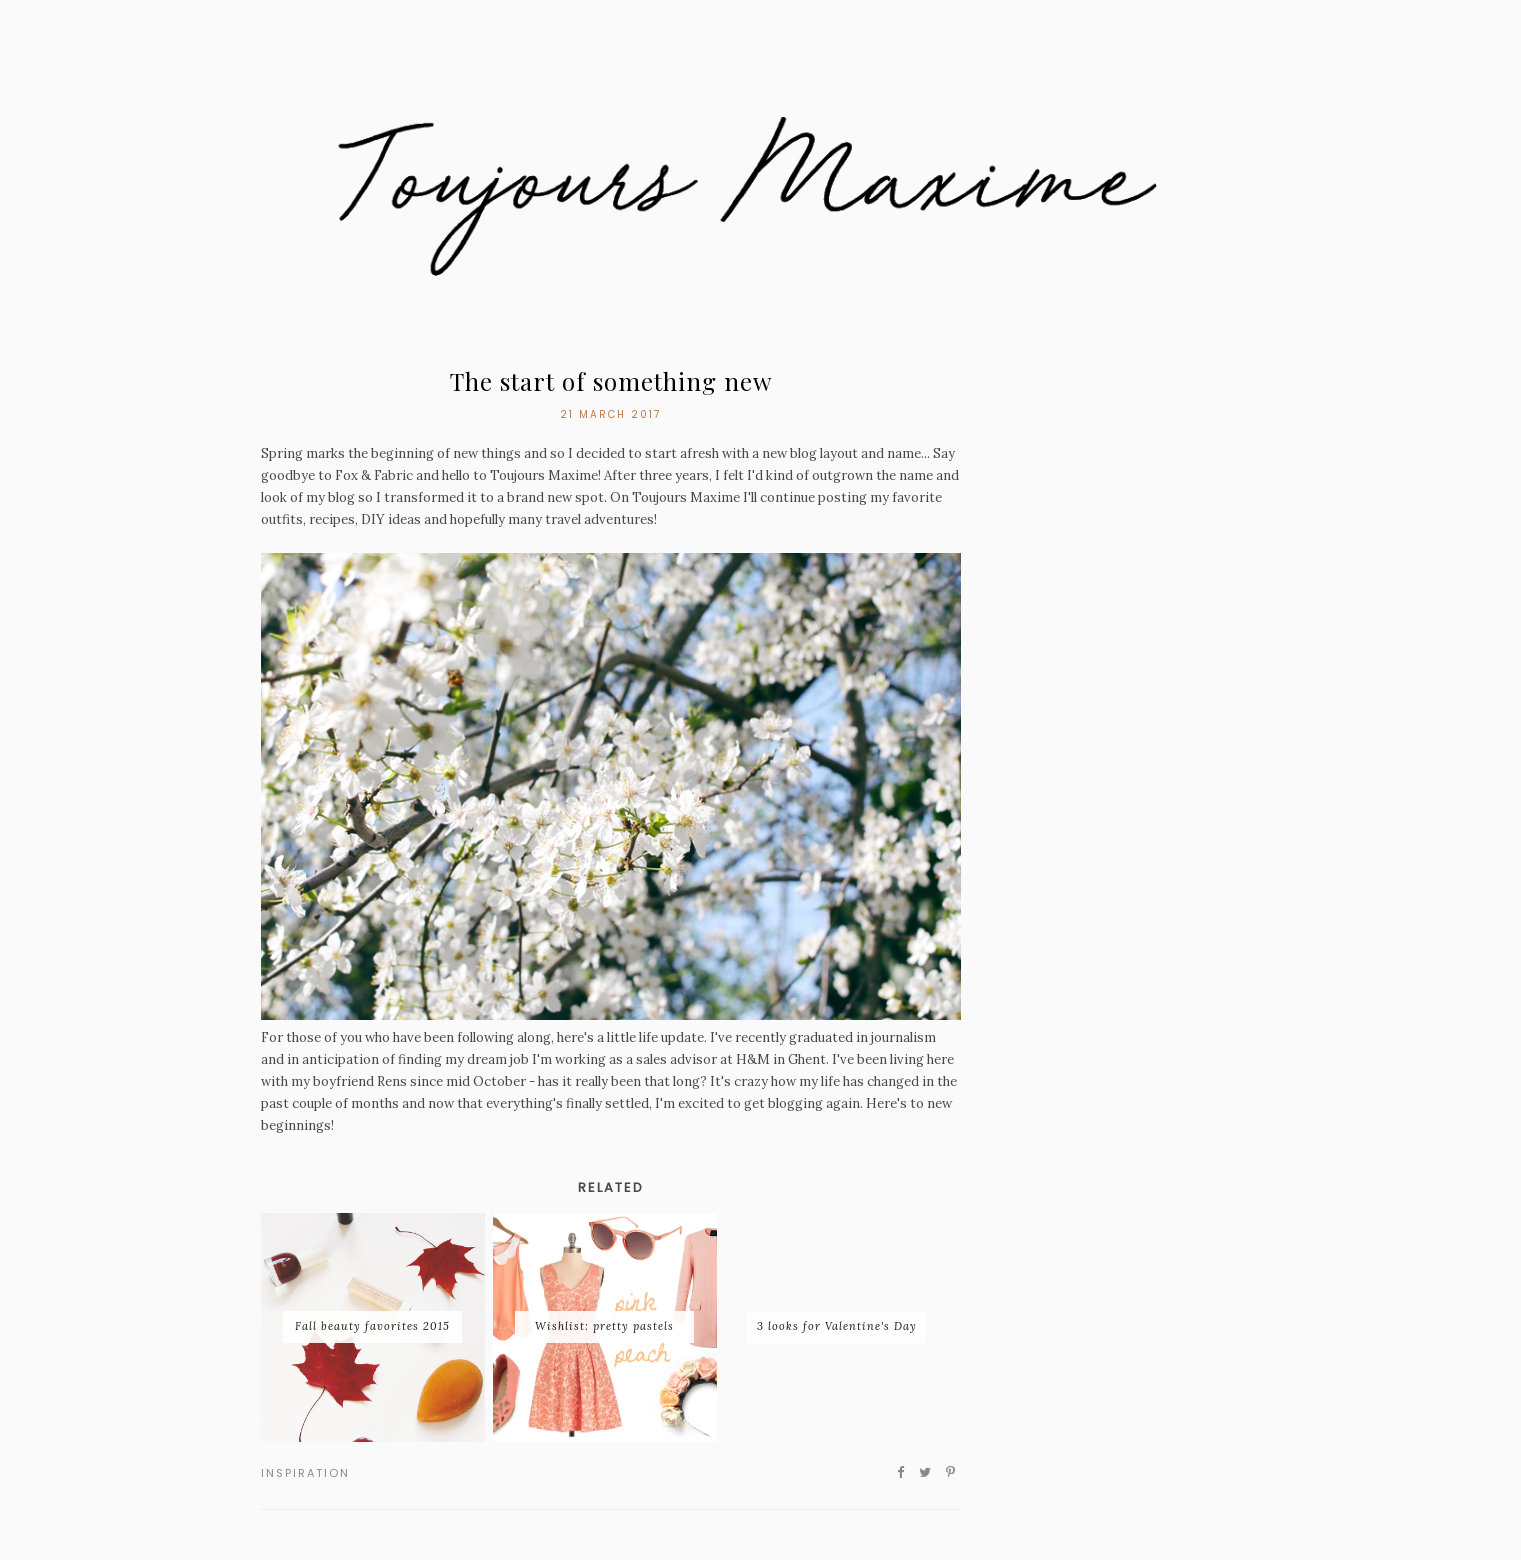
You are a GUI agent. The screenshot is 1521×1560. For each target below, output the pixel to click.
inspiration (305, 1473)
